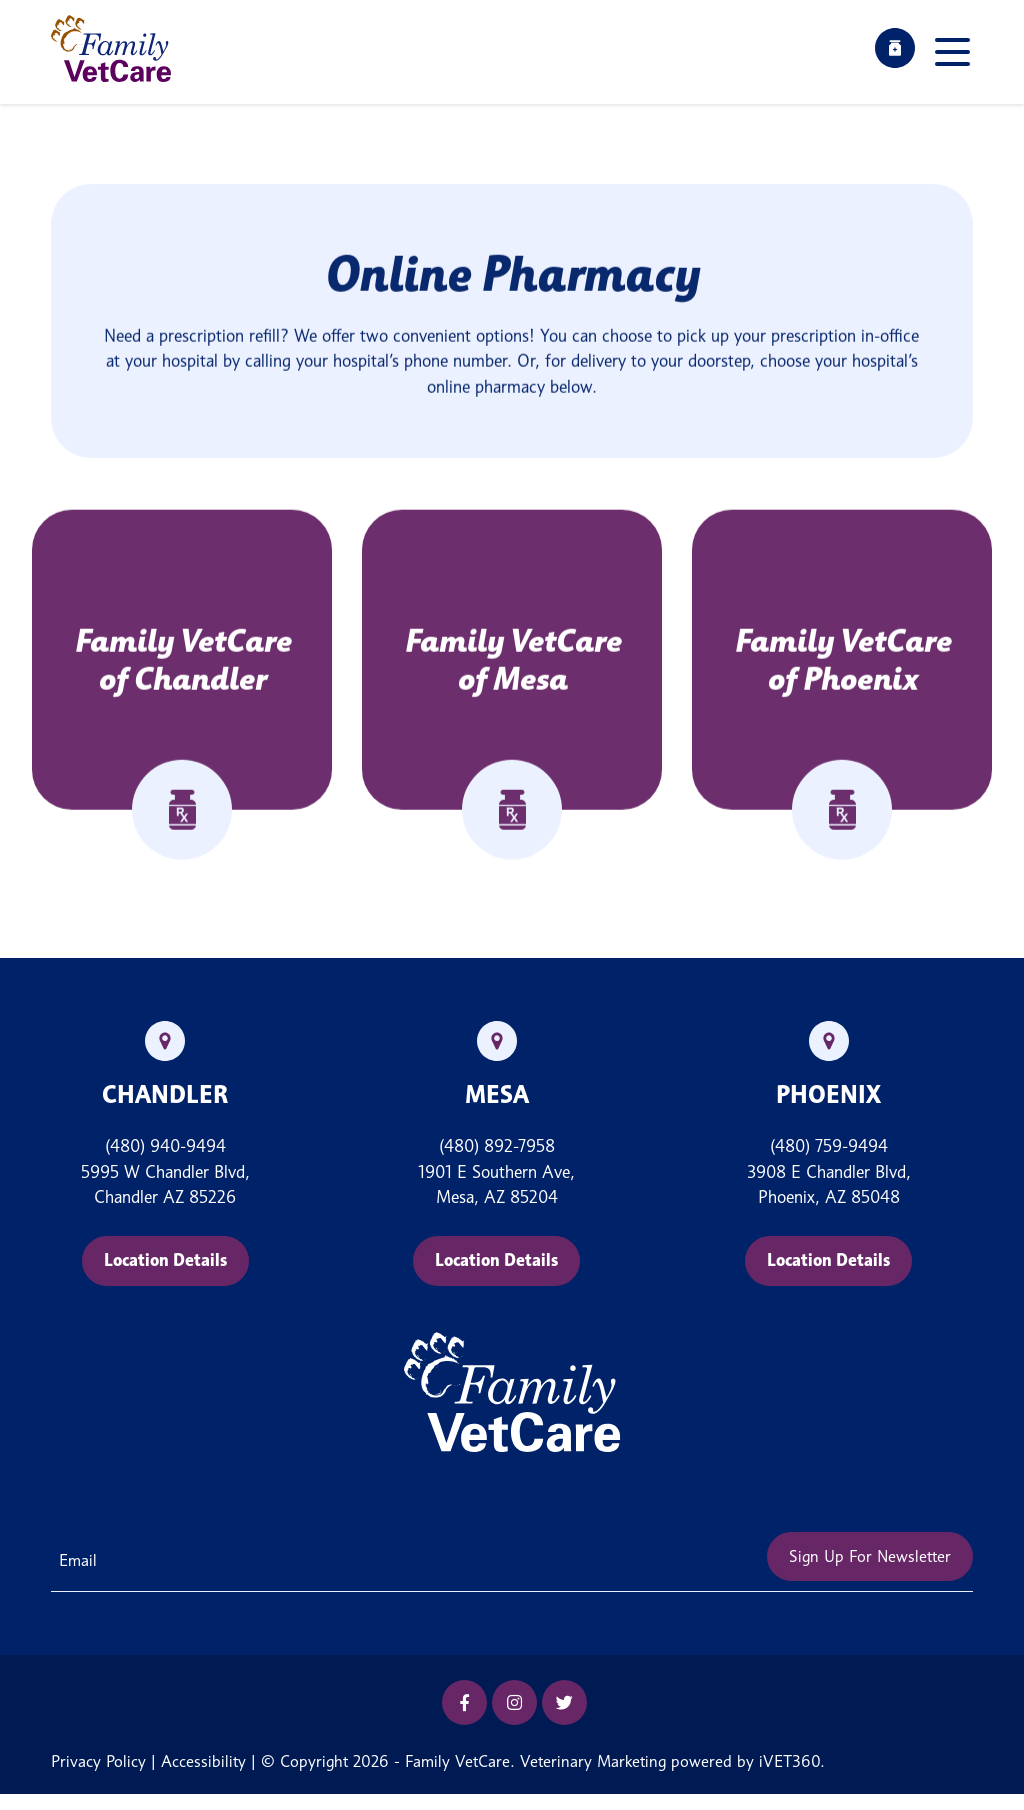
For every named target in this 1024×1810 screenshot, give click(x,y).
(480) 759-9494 (829, 1146)
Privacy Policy (98, 1761)
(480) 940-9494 (165, 1146)
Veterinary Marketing (593, 1761)
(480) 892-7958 (497, 1146)
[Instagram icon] (514, 1702)
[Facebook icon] (464, 1702)
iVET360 (789, 1761)
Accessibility (203, 1761)
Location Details (165, 1260)
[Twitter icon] (564, 1702)
